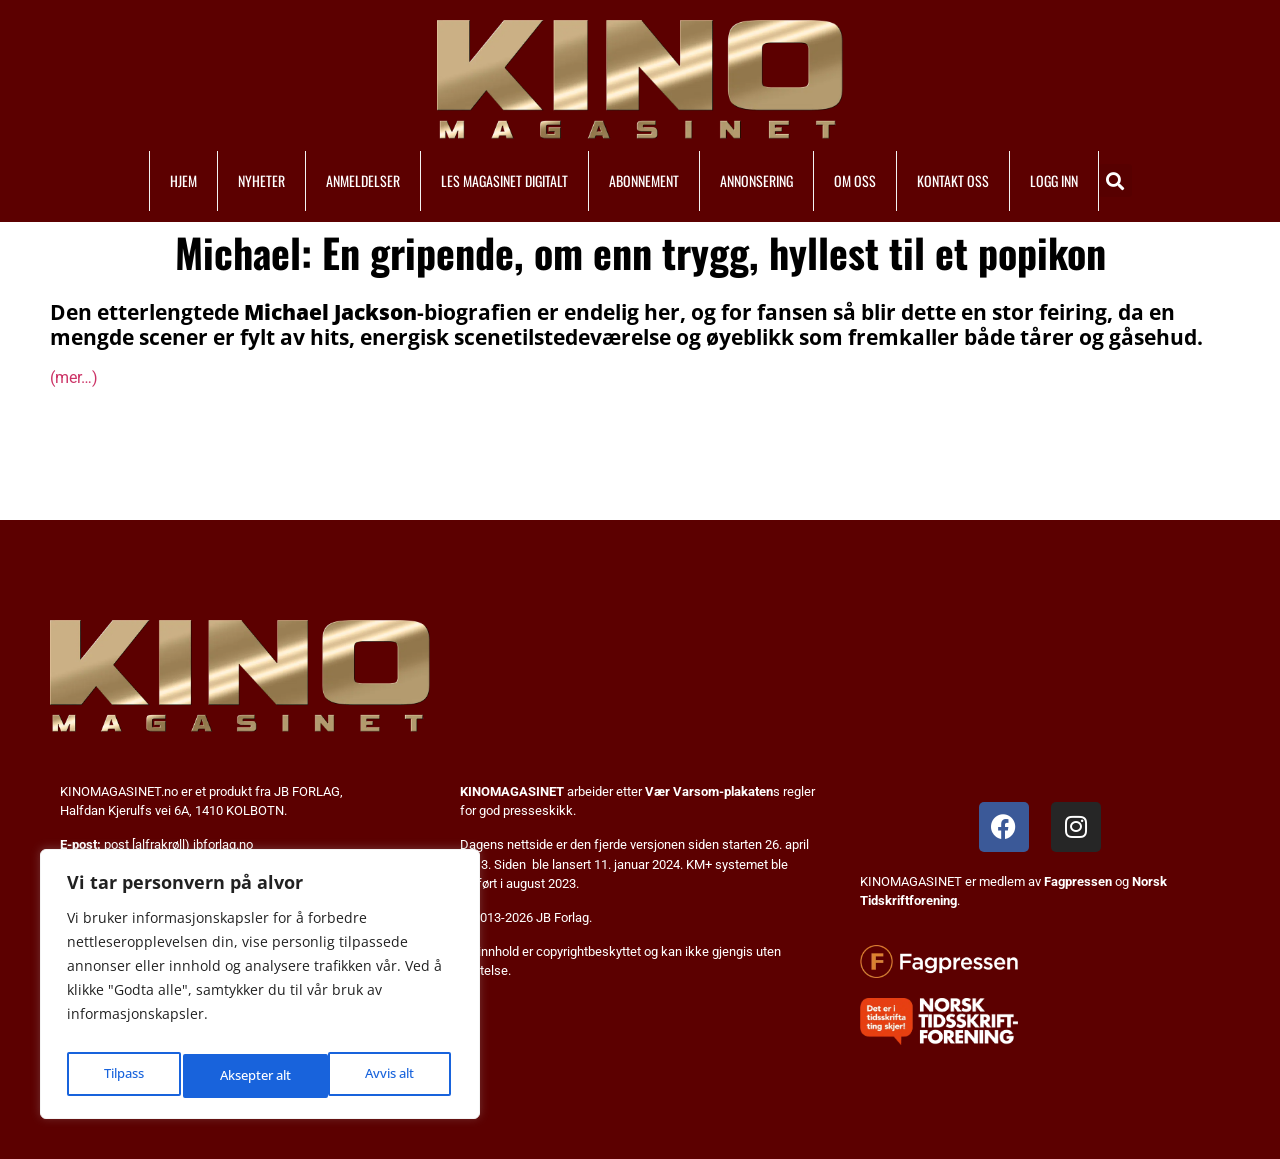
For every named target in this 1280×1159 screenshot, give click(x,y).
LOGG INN (1054, 180)
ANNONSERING (756, 180)
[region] (260, 990)
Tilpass (121, 1075)
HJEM (183, 180)
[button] (1115, 180)
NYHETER (261, 180)
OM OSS (855, 180)
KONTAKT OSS (953, 180)
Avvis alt (242, 1075)
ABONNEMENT (644, 180)
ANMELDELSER (363, 180)
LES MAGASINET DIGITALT (504, 180)
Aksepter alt (381, 1075)
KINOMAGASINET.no (119, 791)
